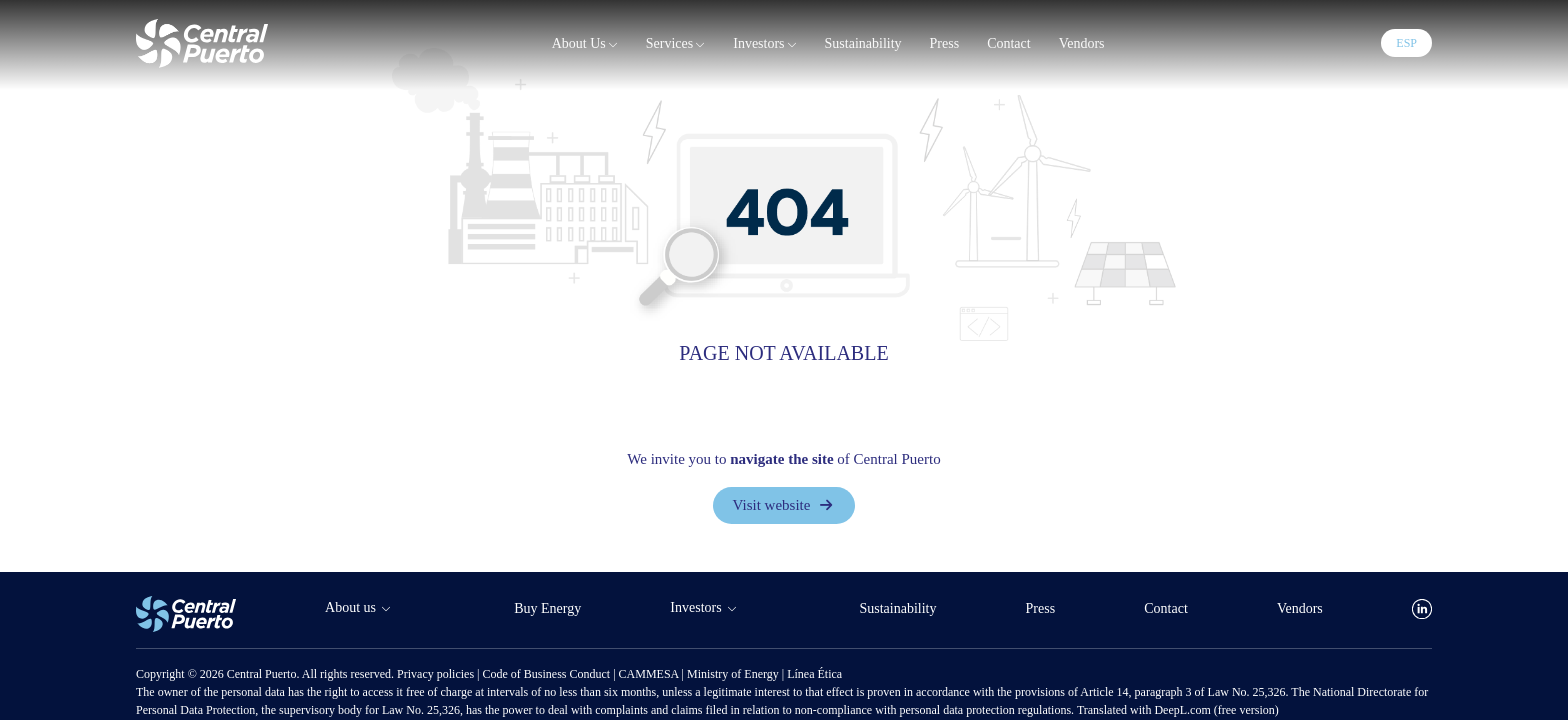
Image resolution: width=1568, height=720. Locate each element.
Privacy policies (437, 674)
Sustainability (863, 43)
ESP (1406, 43)
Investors (764, 44)
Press (945, 43)
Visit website (784, 505)
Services (675, 44)
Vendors (1082, 43)
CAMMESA (650, 674)
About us (585, 44)
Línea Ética (814, 674)
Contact (1009, 43)
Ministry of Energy (734, 674)
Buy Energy (547, 608)
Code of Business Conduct (547, 674)
